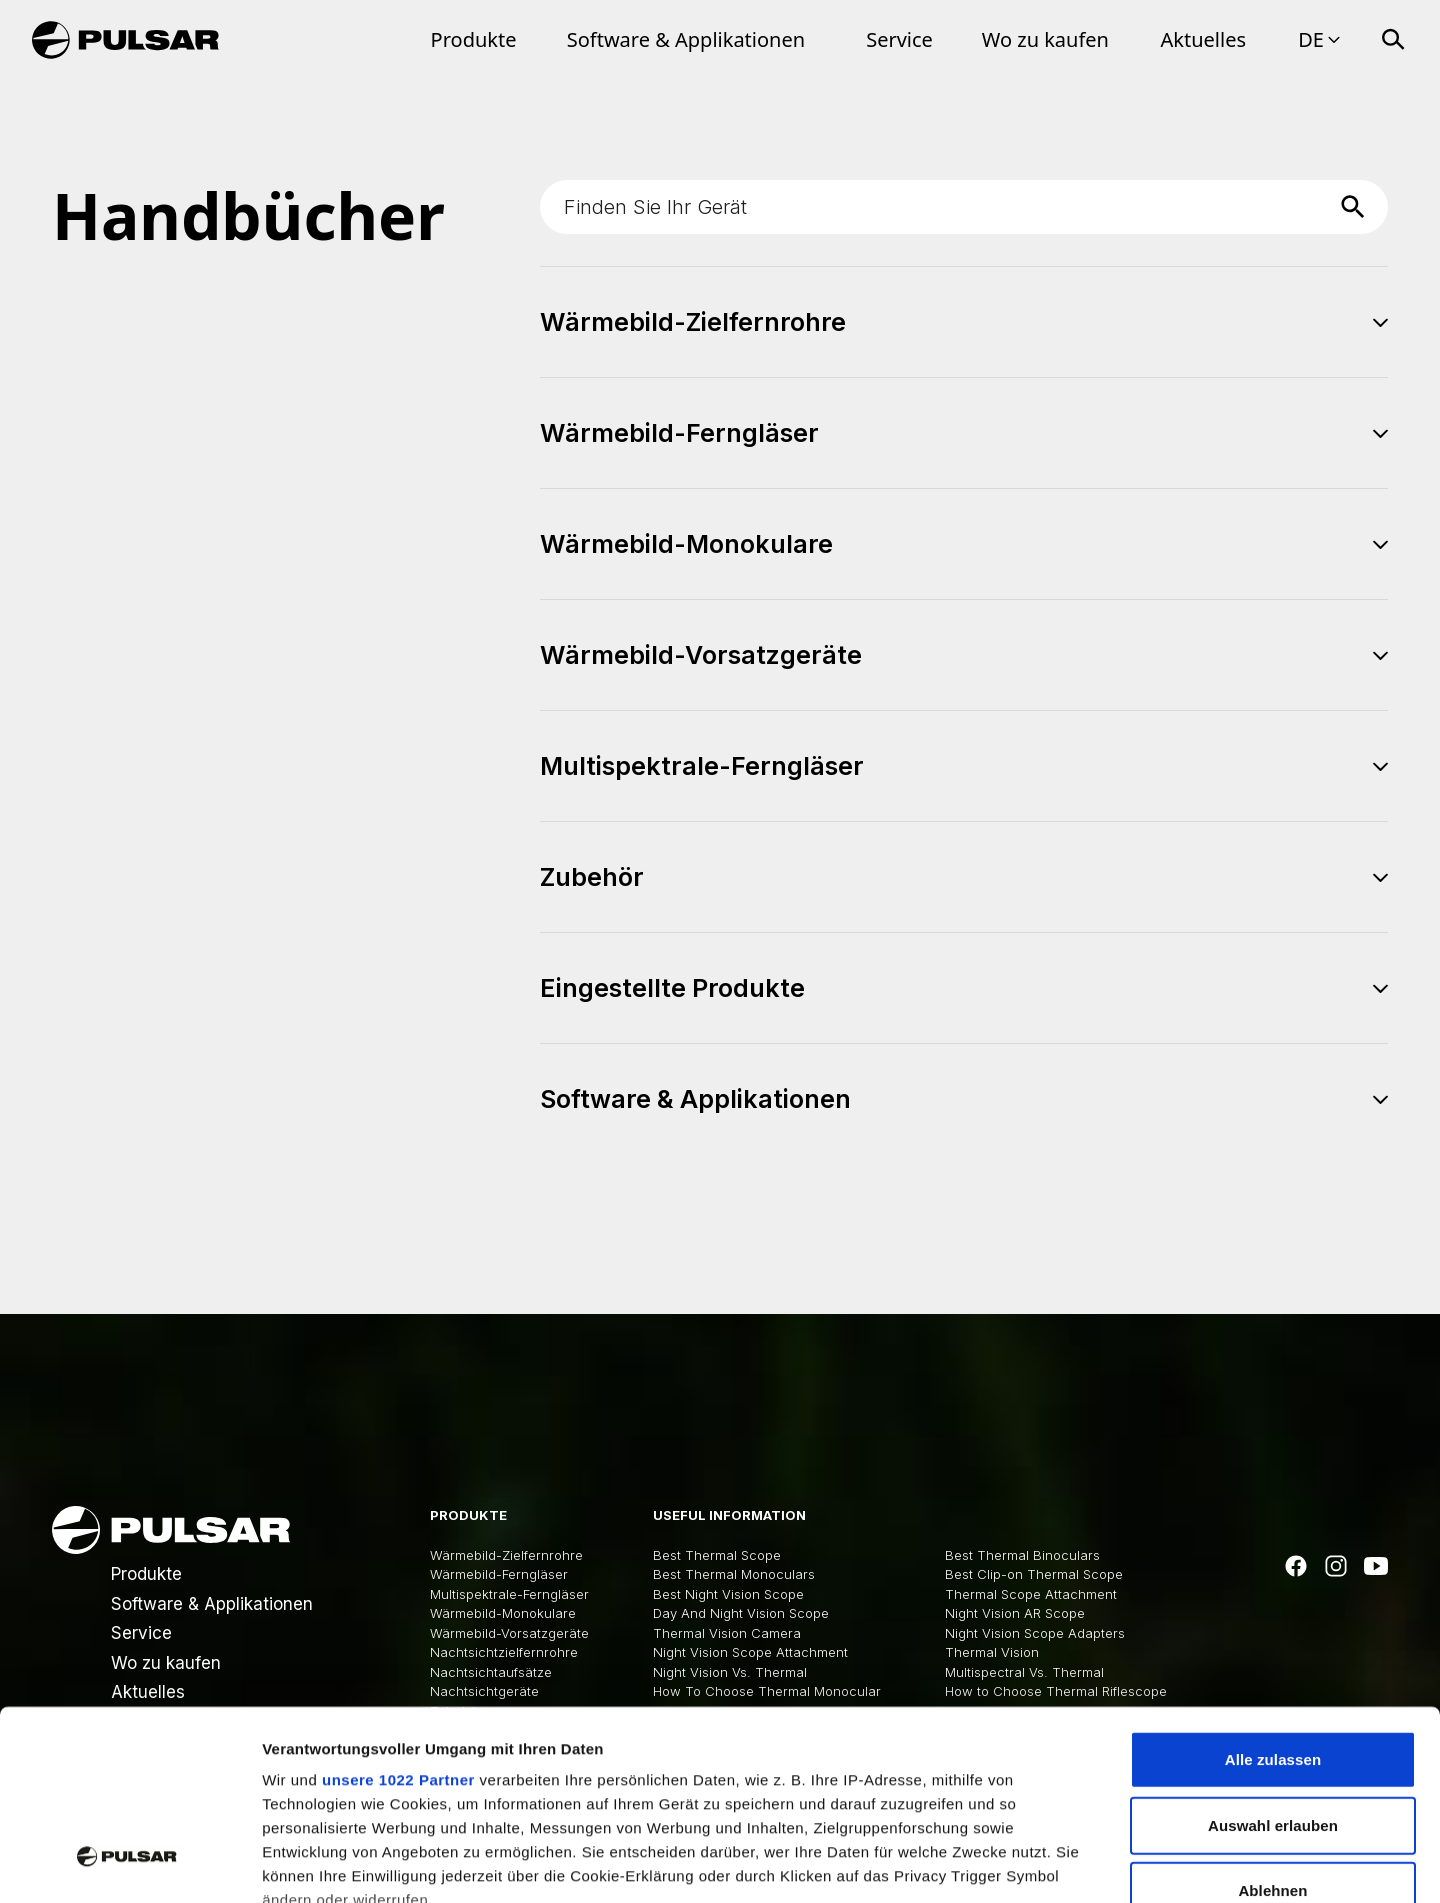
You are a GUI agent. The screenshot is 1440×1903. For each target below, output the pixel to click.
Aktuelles (1204, 39)
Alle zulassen (1273, 1597)
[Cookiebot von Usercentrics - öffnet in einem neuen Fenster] (129, 1864)
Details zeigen (1063, 1863)
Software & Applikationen (686, 39)
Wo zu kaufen (1045, 39)
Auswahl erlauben (1273, 1662)
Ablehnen (1272, 1728)
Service (899, 39)
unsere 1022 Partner (398, 1617)
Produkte (474, 39)
